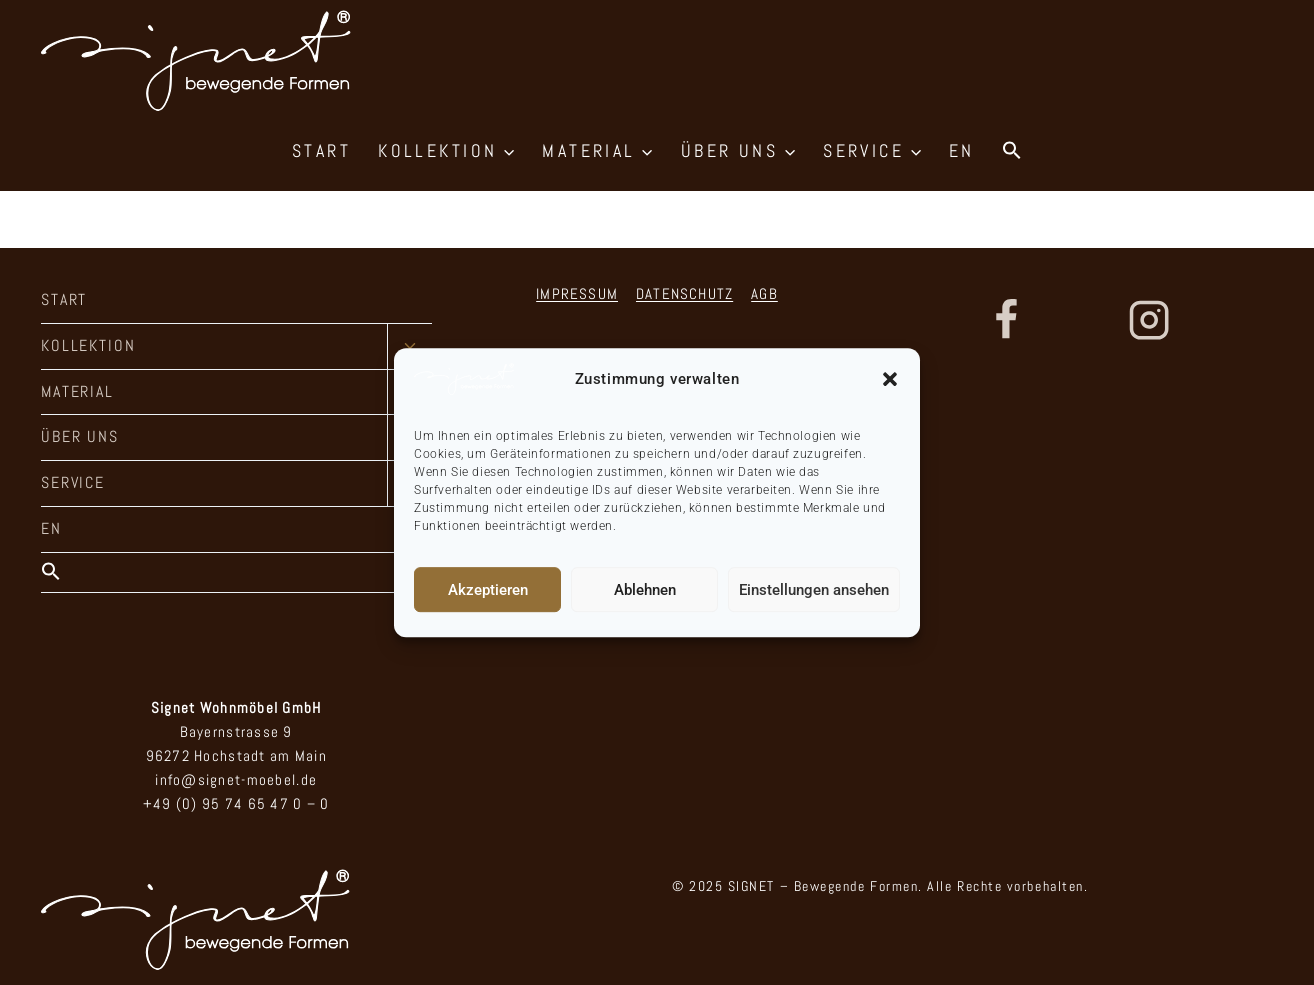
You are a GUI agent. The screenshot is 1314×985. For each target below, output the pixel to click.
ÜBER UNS (80, 436)
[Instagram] (1149, 320)
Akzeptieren (488, 590)
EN (962, 150)
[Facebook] (1006, 320)
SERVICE (73, 482)
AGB (764, 293)
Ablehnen (645, 590)
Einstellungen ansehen (814, 590)
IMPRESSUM (577, 293)
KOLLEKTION (88, 345)
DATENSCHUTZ (684, 293)
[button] (890, 379)
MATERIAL (77, 391)
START (321, 150)
